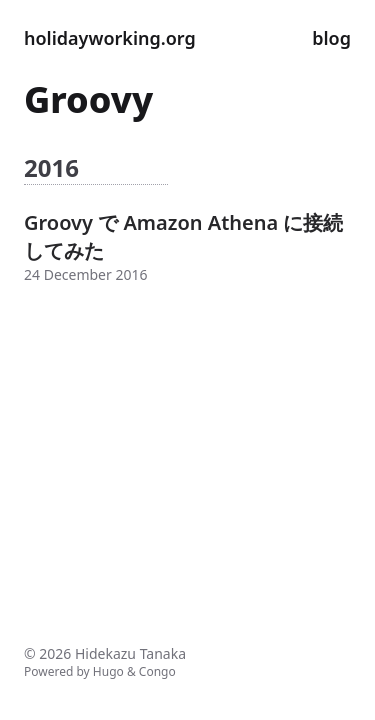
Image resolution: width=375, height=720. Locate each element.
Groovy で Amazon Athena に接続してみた (183, 236)
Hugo (108, 671)
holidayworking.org (110, 38)
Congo (157, 671)
